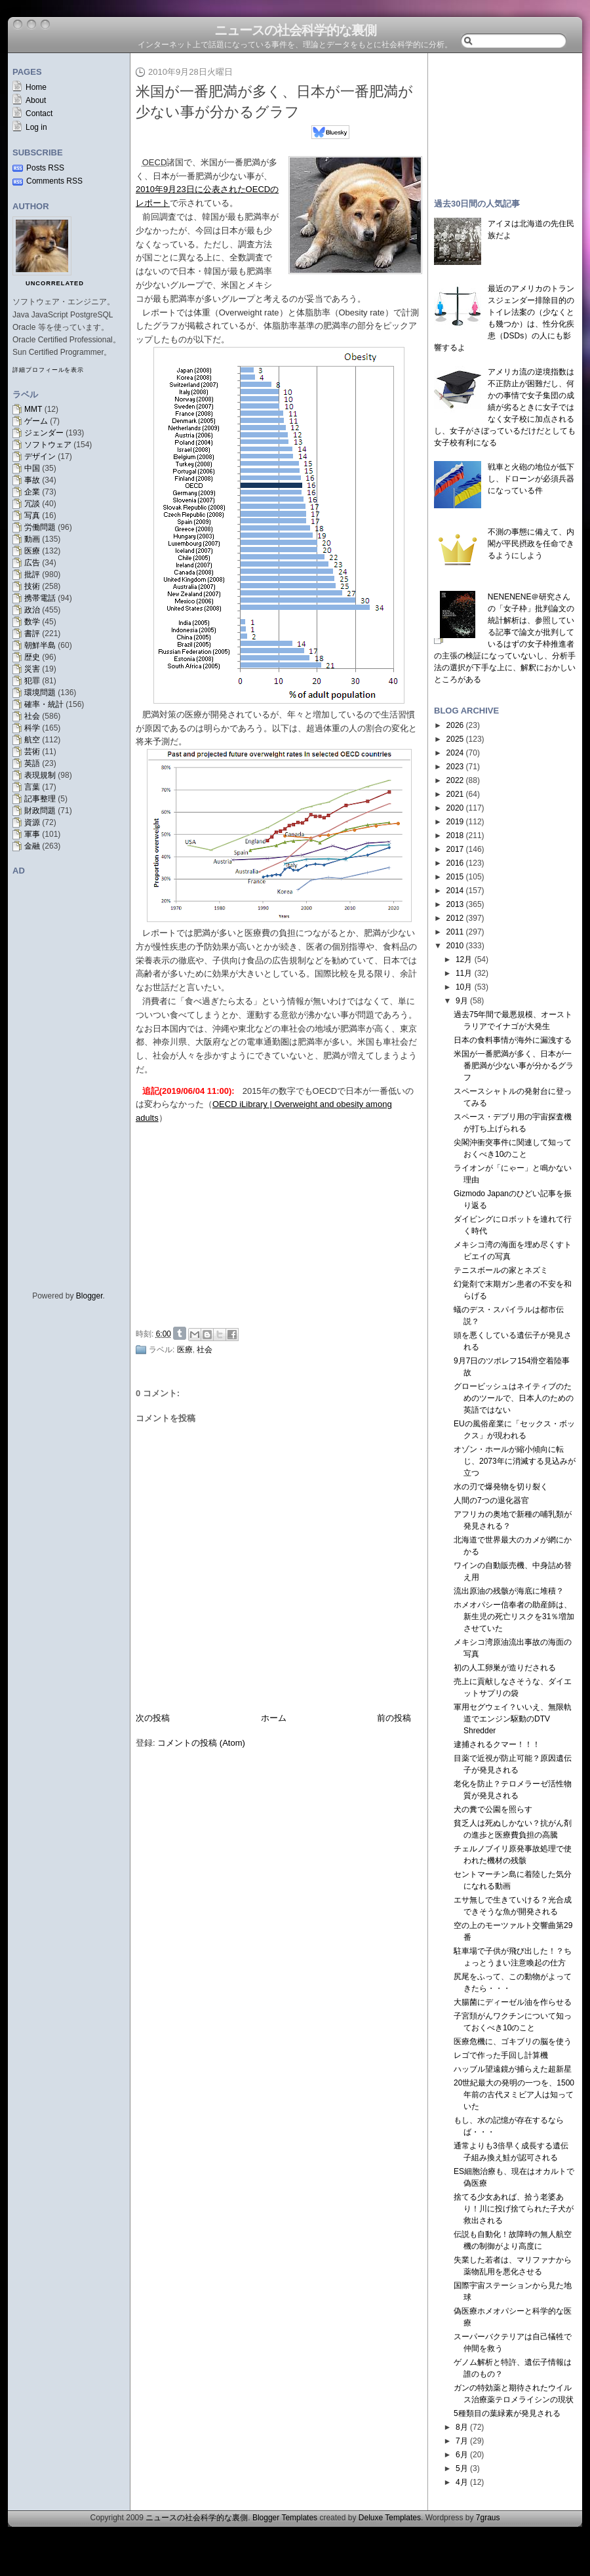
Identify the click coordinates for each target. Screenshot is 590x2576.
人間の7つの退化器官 (491, 1500)
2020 (455, 808)
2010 (455, 945)
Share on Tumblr (179, 1333)
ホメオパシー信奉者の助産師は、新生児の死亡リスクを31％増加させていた (514, 1616)
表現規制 (40, 775)
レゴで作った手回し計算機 (501, 2055)
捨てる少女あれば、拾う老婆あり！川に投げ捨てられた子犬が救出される (514, 2208)
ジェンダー (44, 432)
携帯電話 (40, 598)
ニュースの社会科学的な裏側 (295, 30)
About (36, 100)
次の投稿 (153, 1718)
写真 (32, 515)
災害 (32, 669)
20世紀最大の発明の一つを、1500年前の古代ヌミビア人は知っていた (514, 2094)
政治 (32, 609)
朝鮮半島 (40, 645)
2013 (455, 904)
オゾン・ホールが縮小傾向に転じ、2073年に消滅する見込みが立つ (515, 1461)
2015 (455, 876)
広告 (32, 562)
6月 (462, 2454)
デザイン (40, 456)
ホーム (273, 1718)
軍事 (32, 834)
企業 (32, 491)
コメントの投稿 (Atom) (201, 1743)
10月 (464, 987)
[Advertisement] (282, 1224)
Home (36, 87)
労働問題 (40, 527)
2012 (455, 918)
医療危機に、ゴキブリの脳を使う (513, 2041)
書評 (32, 633)
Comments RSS (54, 181)
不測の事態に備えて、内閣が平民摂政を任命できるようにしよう (531, 543)
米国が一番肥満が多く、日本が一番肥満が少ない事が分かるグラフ (514, 1065)
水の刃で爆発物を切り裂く (501, 1486)
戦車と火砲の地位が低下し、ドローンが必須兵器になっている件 (531, 478)
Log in (36, 127)
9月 (462, 1000)
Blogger (89, 1295)
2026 (455, 725)
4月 (462, 2482)
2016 (455, 863)
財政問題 (40, 810)
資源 (32, 822)
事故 (32, 480)
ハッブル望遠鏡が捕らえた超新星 (513, 2069)
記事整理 (40, 798)
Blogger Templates (284, 2517)
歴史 (32, 657)
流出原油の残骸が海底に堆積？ (509, 1591)
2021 (455, 794)
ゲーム (36, 421)
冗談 (32, 503)
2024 (455, 752)
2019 (455, 821)
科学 (32, 728)
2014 (455, 890)
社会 (32, 716)
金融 (32, 846)
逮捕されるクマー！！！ (497, 1744)
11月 (464, 973)
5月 (462, 2468)
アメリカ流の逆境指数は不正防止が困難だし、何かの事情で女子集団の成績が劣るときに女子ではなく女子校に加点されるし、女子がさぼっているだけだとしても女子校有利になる (505, 407)
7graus (488, 2517)
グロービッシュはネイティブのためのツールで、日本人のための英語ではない (514, 1398)
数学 (32, 621)
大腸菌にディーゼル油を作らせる (513, 2002)
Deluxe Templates (390, 2517)
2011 (455, 931)
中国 (32, 468)
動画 (32, 539)
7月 (462, 2440)
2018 (455, 835)
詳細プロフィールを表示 (48, 370)
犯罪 (32, 680)
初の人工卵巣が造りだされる (505, 1667)
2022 (455, 780)
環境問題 (40, 692)
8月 (462, 2427)
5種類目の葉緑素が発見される (507, 2413)
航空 (32, 739)
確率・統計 (44, 704)
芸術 (32, 751)
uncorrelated (55, 283)
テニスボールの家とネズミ (501, 1270)
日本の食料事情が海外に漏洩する (513, 1040)
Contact (39, 113)
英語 (32, 763)
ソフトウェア (47, 444)
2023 (455, 766)
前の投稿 (394, 1718)
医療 (32, 550)
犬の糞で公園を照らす (493, 1809)
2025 (455, 739)
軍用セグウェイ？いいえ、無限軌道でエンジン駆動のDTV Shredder (513, 1718)
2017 (455, 849)
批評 (32, 574)
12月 (464, 959)
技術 (32, 586)
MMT (33, 409)
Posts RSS (45, 167)
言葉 (32, 787)
